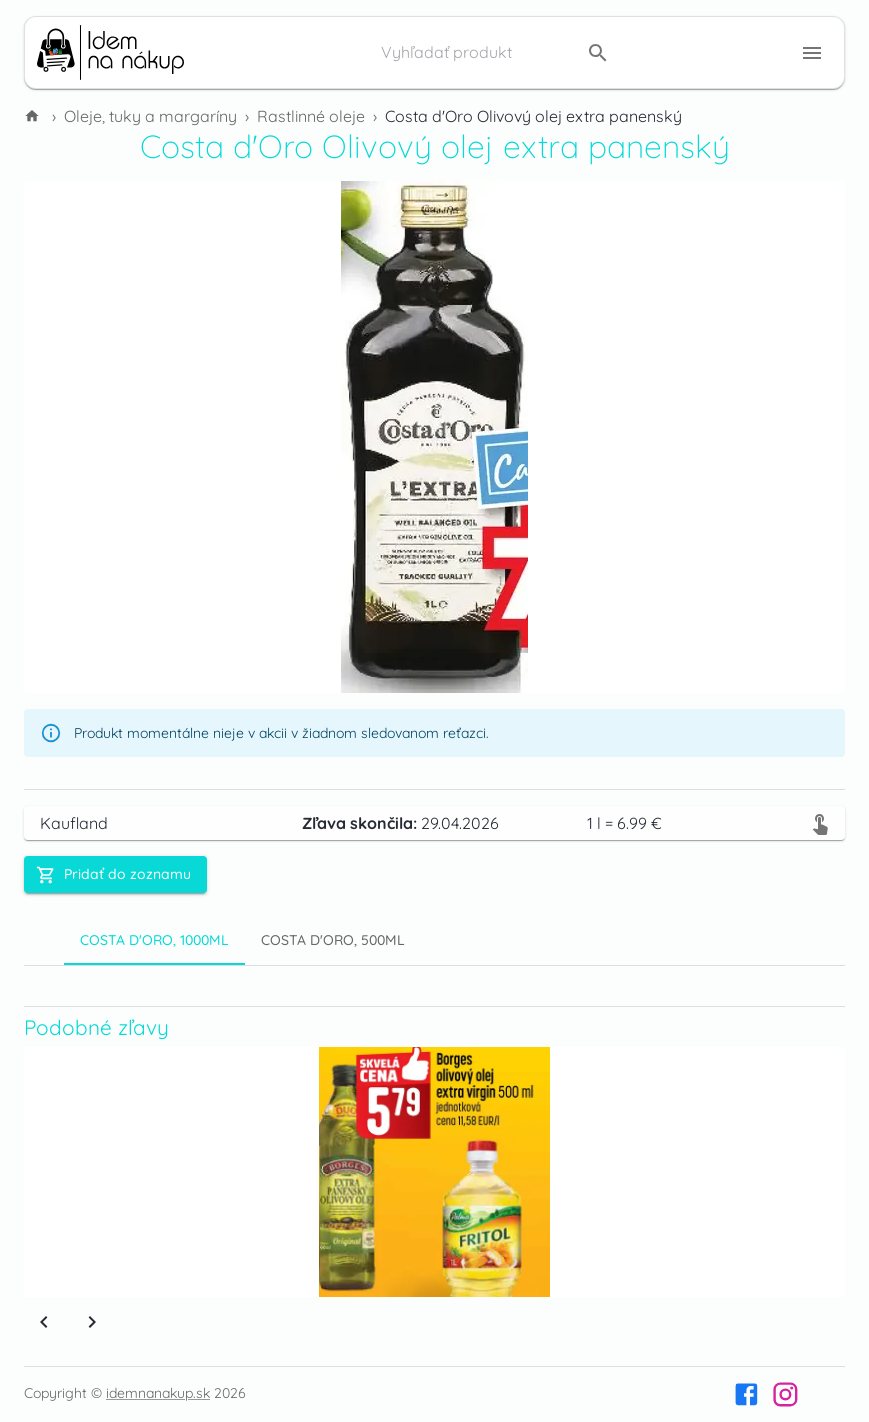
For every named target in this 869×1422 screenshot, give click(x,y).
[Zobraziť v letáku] (820, 823)
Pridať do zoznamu (113, 875)
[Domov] (34, 116)
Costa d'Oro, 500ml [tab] (333, 940)
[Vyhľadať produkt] (478, 53)
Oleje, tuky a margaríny (150, 116)
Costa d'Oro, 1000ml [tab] (154, 940)
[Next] (92, 1322)
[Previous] (44, 1322)
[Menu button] (812, 53)
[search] (598, 53)
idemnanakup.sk (158, 1393)
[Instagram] (785, 1394)
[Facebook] (746, 1394)
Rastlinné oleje (311, 116)
